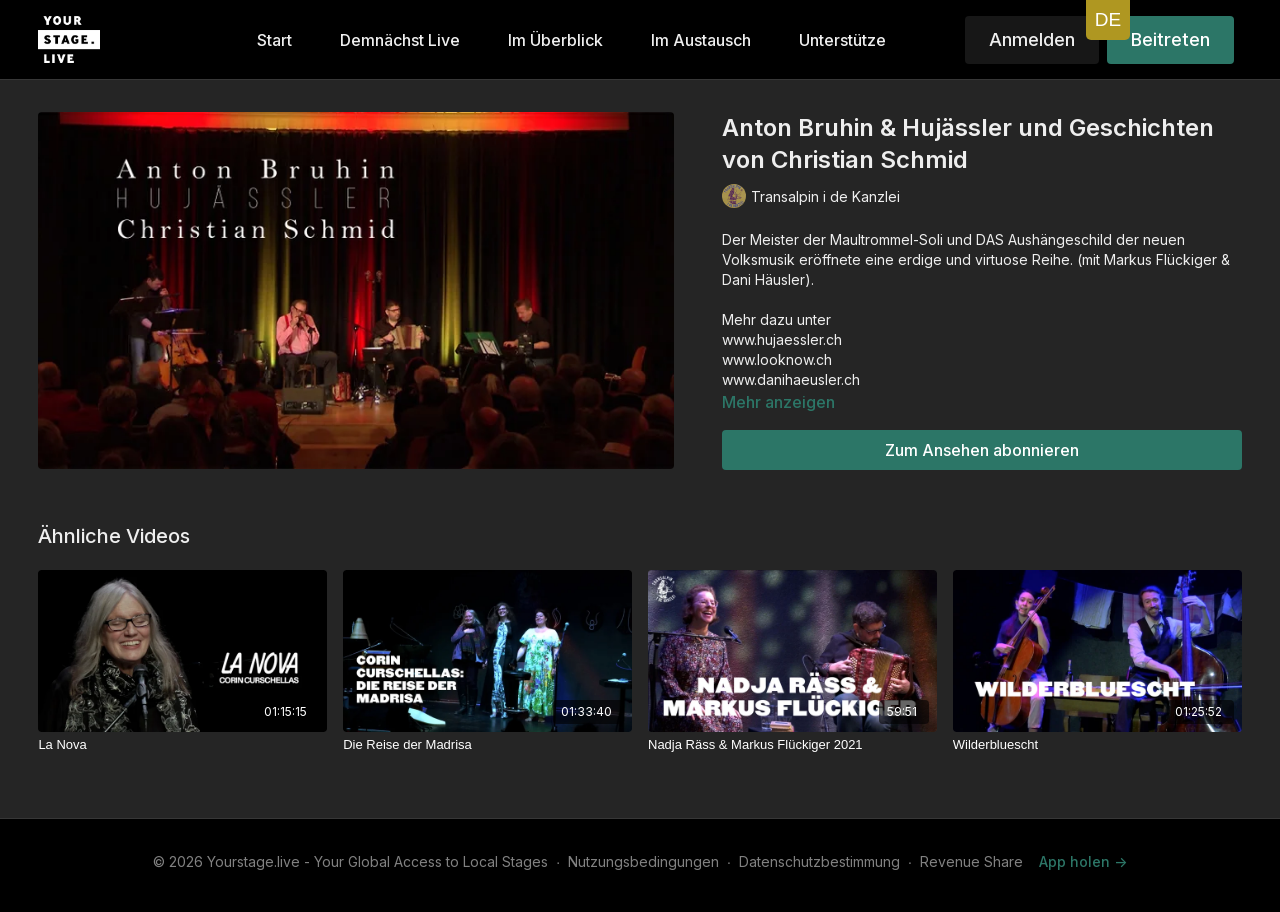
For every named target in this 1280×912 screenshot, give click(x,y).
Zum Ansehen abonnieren (982, 450)
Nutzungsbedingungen (643, 861)
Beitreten (1170, 39)
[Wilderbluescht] (1097, 745)
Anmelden (1032, 39)
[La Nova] (182, 745)
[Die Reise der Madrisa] (487, 745)
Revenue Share (971, 861)
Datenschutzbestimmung (819, 861)
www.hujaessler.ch (782, 339)
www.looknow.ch (777, 359)
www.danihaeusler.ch (791, 379)
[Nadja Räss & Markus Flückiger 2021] (792, 745)
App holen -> (1083, 861)
